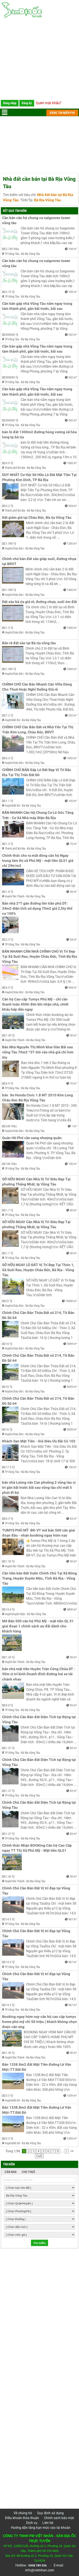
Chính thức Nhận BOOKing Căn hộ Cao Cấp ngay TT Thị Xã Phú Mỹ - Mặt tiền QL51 (37, 1848)
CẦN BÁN (10, 2172)
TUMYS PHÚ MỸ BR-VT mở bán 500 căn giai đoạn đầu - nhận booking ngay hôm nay (39, 1532)
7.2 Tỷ (9, 715)
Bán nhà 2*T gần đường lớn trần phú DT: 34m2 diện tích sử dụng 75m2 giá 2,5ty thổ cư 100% (37, 908)
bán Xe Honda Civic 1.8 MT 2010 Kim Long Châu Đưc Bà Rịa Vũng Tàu (38, 1097)
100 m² (72, 1467)
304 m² (72, 506)
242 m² (72, 334)
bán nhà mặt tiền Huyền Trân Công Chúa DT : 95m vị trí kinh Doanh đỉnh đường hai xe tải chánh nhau (39, 1674)
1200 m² (72, 543)
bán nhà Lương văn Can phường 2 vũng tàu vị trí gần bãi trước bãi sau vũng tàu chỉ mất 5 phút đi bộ (39, 1487)
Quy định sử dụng (50, 2513)
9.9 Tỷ (9, 463)
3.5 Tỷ (9, 2095)
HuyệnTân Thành (14, 896)
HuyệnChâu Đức (14, 548)
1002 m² (72, 758)
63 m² (73, 1518)
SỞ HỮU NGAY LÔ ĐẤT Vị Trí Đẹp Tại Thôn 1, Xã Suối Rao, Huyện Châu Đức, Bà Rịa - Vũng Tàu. (38, 1270)
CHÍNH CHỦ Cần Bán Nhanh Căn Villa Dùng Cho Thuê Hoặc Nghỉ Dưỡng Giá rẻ (37, 686)
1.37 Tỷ (10, 1748)
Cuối (39, 2156)
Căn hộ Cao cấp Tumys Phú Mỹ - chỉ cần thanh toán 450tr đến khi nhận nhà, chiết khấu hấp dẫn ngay (35, 1004)
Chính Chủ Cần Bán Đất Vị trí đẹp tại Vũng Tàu (36, 1890)
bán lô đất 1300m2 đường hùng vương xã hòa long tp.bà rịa (39, 434)
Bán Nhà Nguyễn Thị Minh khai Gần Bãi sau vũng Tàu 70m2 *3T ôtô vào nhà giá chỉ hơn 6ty (38, 1052)
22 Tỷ (9, 1301)
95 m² (73, 1705)
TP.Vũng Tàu (12, 253)
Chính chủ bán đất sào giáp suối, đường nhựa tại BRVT (39, 561)
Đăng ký (27, 103)
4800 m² (72, 1609)
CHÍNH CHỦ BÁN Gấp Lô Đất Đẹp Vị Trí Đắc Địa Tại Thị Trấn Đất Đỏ (37, 772)
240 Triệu (11, 1126)
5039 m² (72, 1343)
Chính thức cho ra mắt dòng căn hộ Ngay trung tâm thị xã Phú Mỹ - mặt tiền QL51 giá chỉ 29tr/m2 (38, 861)
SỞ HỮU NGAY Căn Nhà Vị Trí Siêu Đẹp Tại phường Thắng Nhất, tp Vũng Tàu (36, 1181)
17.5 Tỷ (10, 1467)
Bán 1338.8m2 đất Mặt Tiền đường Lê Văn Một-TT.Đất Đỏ (37, 2067)
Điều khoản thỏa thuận (22, 2518)
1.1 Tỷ (9, 801)
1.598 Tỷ (11, 543)
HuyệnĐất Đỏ (12, 720)
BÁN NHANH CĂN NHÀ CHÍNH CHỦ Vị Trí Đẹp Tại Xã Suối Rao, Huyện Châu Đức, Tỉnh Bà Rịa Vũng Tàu (39, 956)
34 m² (73, 939)
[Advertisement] (39, 59)
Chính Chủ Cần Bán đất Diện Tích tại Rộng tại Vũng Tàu (39, 1719)
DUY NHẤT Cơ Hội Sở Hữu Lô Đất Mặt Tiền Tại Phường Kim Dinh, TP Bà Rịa (39, 477)
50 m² (73, 1035)
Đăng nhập (9, 103)
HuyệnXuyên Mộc (15, 1614)
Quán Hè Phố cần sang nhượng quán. (32, 1138)
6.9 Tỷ (9, 987)
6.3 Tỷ (9, 758)
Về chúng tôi (22, 2513)
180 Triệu (11, 1164)
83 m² (73, 1748)
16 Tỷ (9, 1343)
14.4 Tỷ (10, 1609)
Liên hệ (47, 2523)
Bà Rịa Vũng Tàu (30, 253)
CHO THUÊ (28, 2172)
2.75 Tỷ (10, 292)
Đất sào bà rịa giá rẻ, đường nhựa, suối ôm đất (39, 602)
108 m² (72, 249)
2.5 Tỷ (9, 939)
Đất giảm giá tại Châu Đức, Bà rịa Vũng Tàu (36, 518)
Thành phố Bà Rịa (15, 467)
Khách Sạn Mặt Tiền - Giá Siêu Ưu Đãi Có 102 (38, 1441)
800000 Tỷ (12, 334)
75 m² (73, 844)
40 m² (73, 1210)
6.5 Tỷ (9, 1518)
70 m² (73, 1083)
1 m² (74, 1126)
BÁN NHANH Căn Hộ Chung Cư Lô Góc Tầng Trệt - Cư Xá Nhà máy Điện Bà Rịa (38, 815)
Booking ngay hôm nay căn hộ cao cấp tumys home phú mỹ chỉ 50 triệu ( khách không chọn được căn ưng (39, 2022)
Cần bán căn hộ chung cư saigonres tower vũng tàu (36, 220)
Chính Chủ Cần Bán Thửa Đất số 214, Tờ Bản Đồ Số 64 (38, 1315)
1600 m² (72, 590)
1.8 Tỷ (9, 891)
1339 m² (72, 2095)
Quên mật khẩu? (48, 103)
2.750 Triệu (12, 249)
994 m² (72, 987)
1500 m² (72, 627)
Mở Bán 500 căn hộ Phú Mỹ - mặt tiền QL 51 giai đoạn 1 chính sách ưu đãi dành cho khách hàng (38, 1626)
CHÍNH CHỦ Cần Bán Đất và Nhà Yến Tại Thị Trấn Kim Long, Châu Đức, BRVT (38, 729)
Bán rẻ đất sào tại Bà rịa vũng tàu (29, 643)
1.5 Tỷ (9, 627)
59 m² (73, 891)
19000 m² (71, 1301)
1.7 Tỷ (9, 1210)
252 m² (72, 715)
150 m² (72, 1164)
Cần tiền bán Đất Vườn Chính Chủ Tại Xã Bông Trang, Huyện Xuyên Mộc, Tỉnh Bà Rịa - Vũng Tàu (39, 1578)
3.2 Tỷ (9, 506)
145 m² (72, 801)
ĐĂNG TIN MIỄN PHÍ (62, 113)
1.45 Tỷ (10, 1035)
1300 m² (72, 463)
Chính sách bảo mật (59, 2518)
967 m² (72, 1919)
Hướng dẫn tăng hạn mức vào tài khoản (40, 2528)
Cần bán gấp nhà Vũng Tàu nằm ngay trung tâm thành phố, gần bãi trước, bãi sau (37, 306)
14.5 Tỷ (10, 1919)
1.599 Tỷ (11, 669)
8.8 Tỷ (9, 1705)
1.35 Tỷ (10, 1561)
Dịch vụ (31, 2523)
